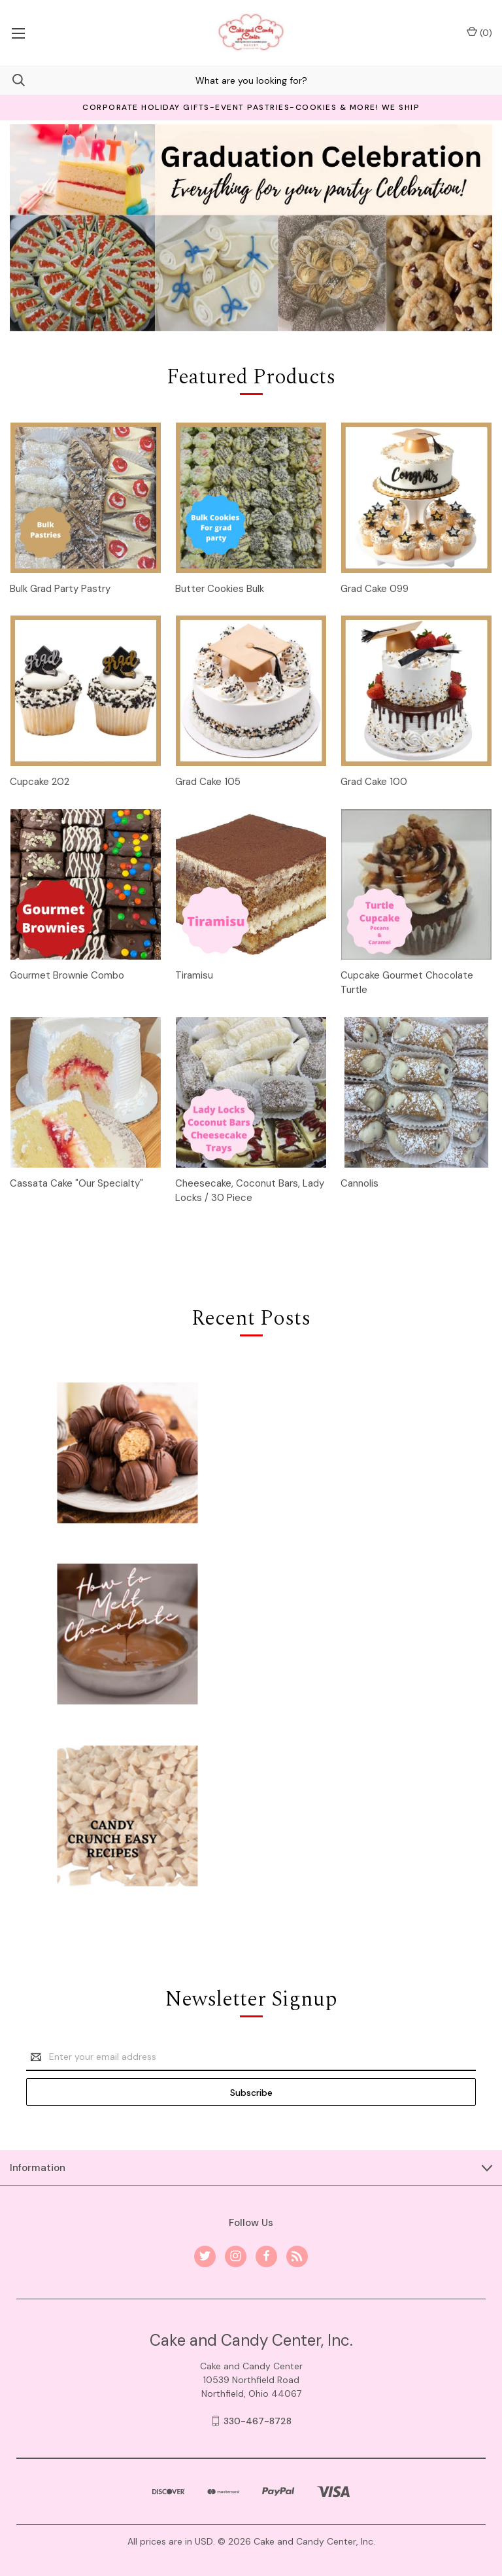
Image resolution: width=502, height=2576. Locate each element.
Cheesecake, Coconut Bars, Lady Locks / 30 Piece (249, 1191)
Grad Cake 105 (208, 781)
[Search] (12, 80)
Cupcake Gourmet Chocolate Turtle (407, 983)
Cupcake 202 (39, 781)
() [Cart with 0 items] (479, 32)
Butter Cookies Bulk (219, 588)
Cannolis (359, 1183)
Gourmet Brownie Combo (67, 975)
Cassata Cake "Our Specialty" (76, 1183)
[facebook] (266, 2255)
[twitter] (204, 2255)
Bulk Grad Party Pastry (60, 588)
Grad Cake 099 (375, 588)
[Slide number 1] (251, 228)
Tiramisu (194, 975)
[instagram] (235, 2255)
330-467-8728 (258, 2421)
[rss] (297, 2255)
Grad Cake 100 (374, 781)
